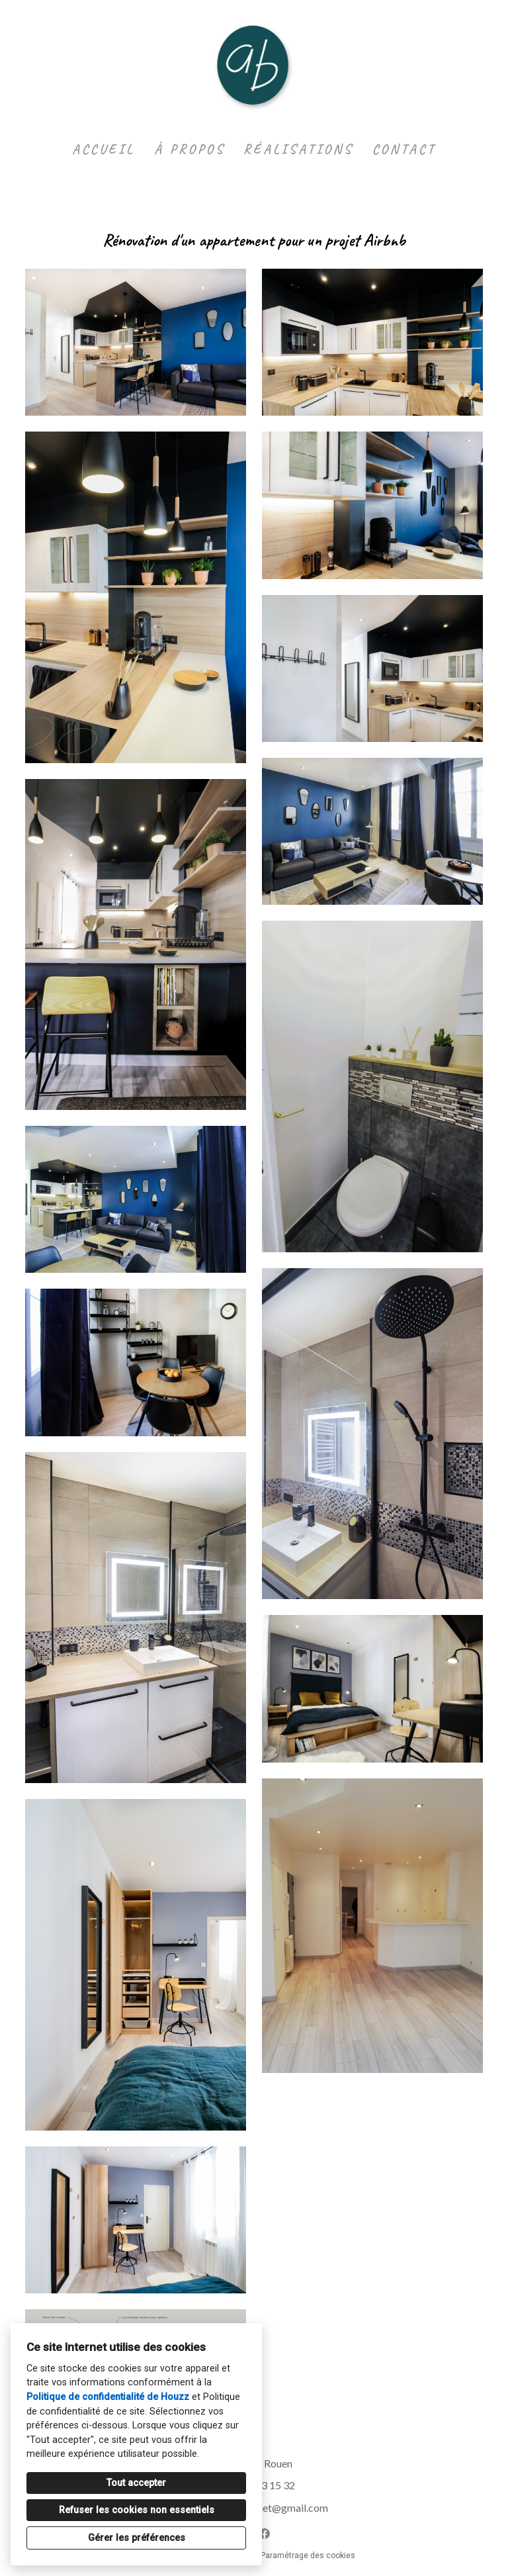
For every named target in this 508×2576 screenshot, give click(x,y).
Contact (404, 149)
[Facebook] (264, 2533)
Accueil (103, 149)
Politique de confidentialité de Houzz (107, 2397)
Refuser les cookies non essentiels (136, 2510)
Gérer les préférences (136, 2538)
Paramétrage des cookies (308, 2555)
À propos (189, 149)
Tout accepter (136, 2483)
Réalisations (298, 149)
